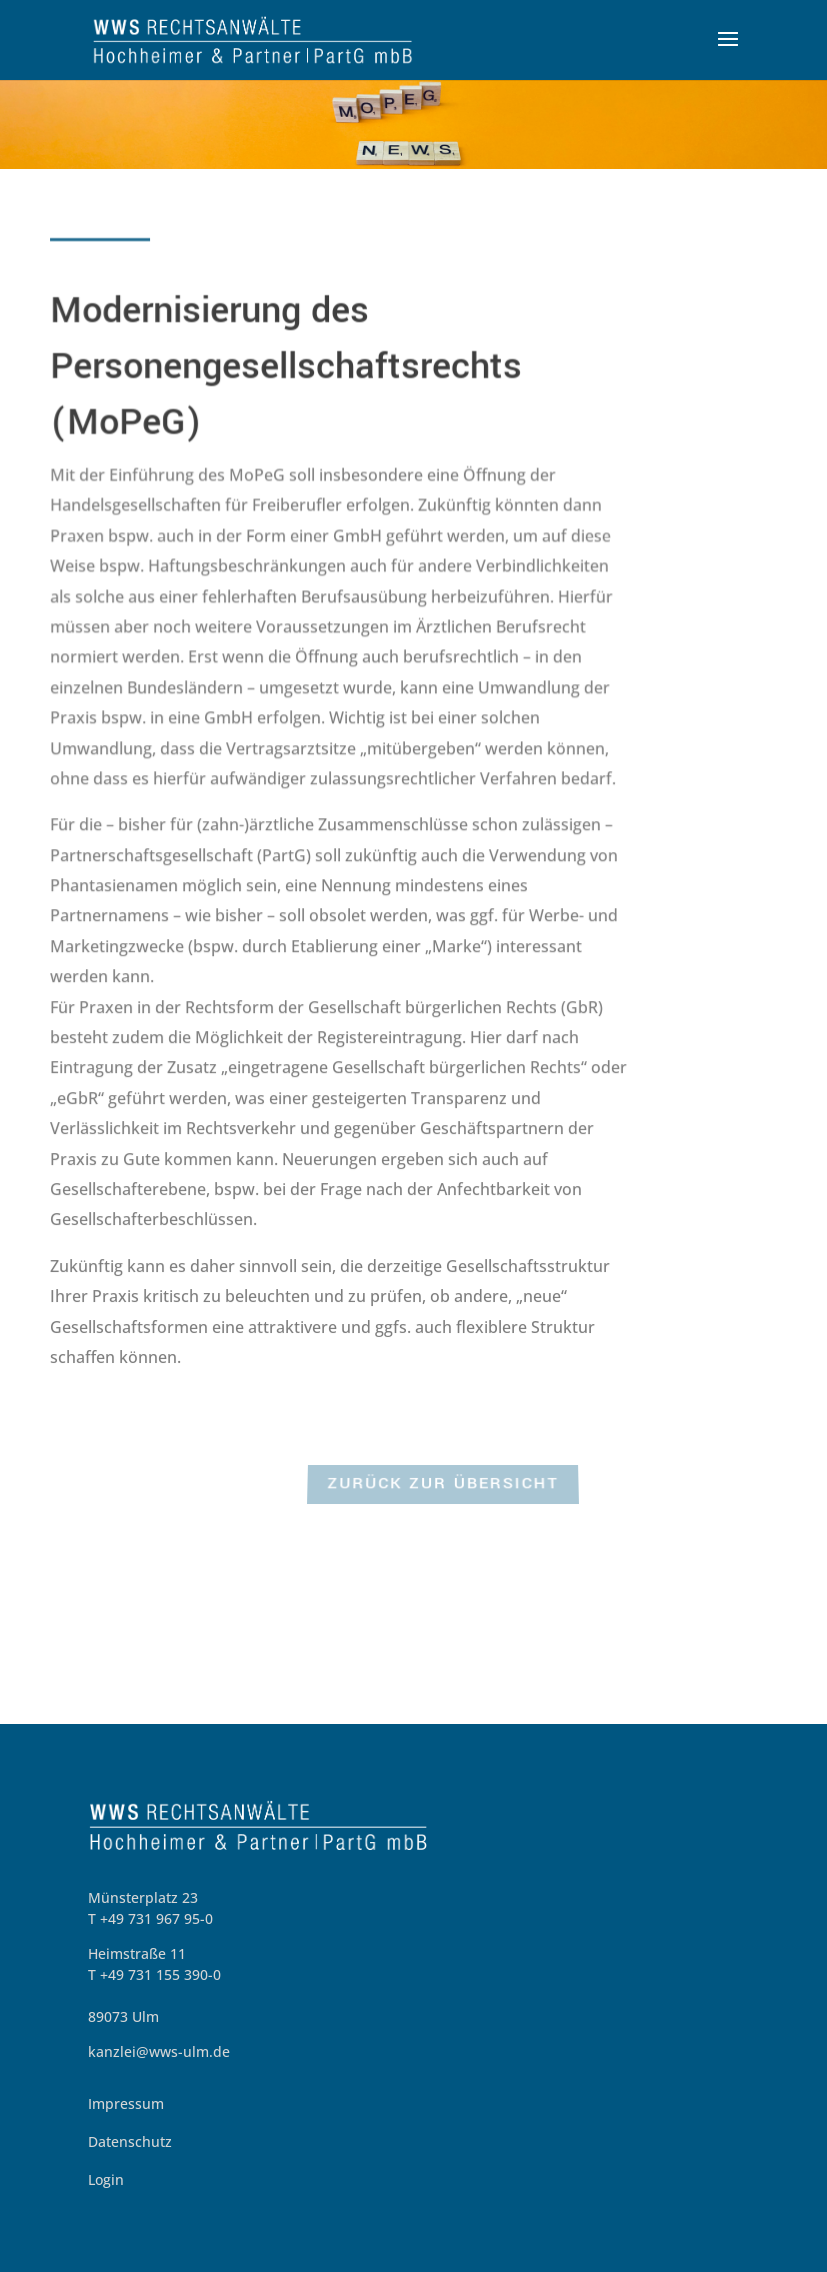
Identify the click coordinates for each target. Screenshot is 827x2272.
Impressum (126, 2103)
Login (106, 2179)
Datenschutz (130, 2141)
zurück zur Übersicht (442, 1486)
